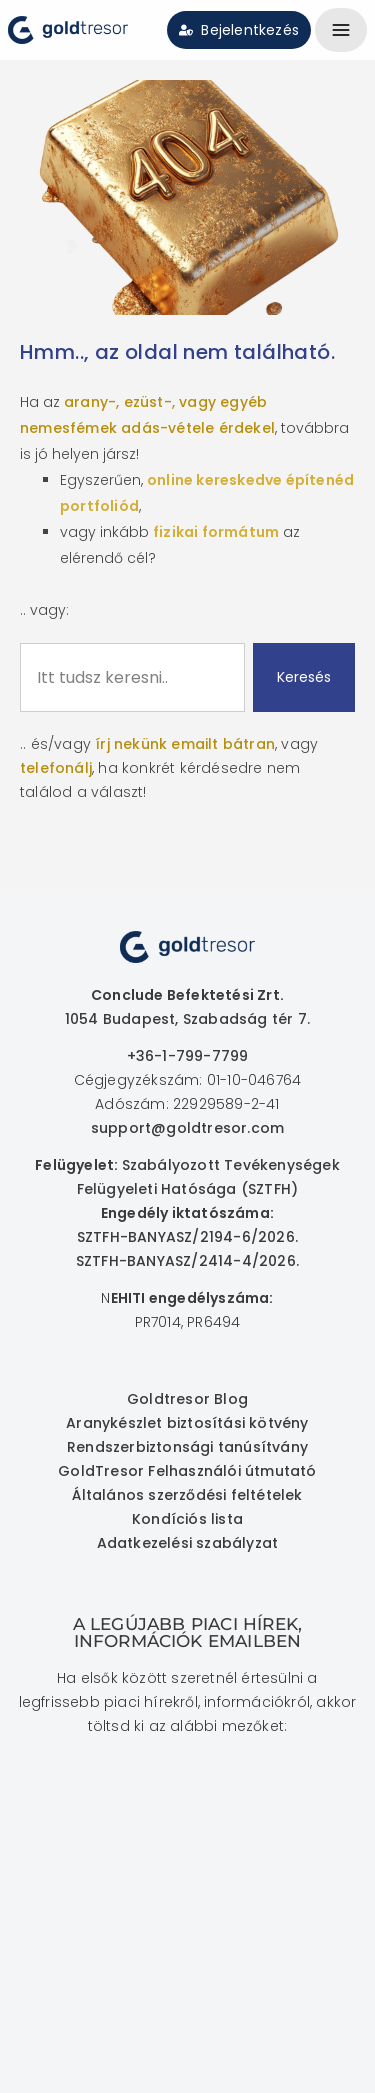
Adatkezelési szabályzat (188, 1543)
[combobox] (132, 677)
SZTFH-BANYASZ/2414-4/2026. (187, 1261)
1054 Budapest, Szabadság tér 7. (187, 1019)
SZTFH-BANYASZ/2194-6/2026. (187, 1237)
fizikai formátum (216, 532)
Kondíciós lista (187, 1519)
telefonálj (56, 768)
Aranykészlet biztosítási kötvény (187, 1423)
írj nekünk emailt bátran (185, 744)
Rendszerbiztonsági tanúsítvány (187, 1447)
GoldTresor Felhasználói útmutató (187, 1471)
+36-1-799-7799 (188, 1056)
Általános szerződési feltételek (187, 1495)
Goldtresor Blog (187, 1399)
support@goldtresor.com (187, 1128)
